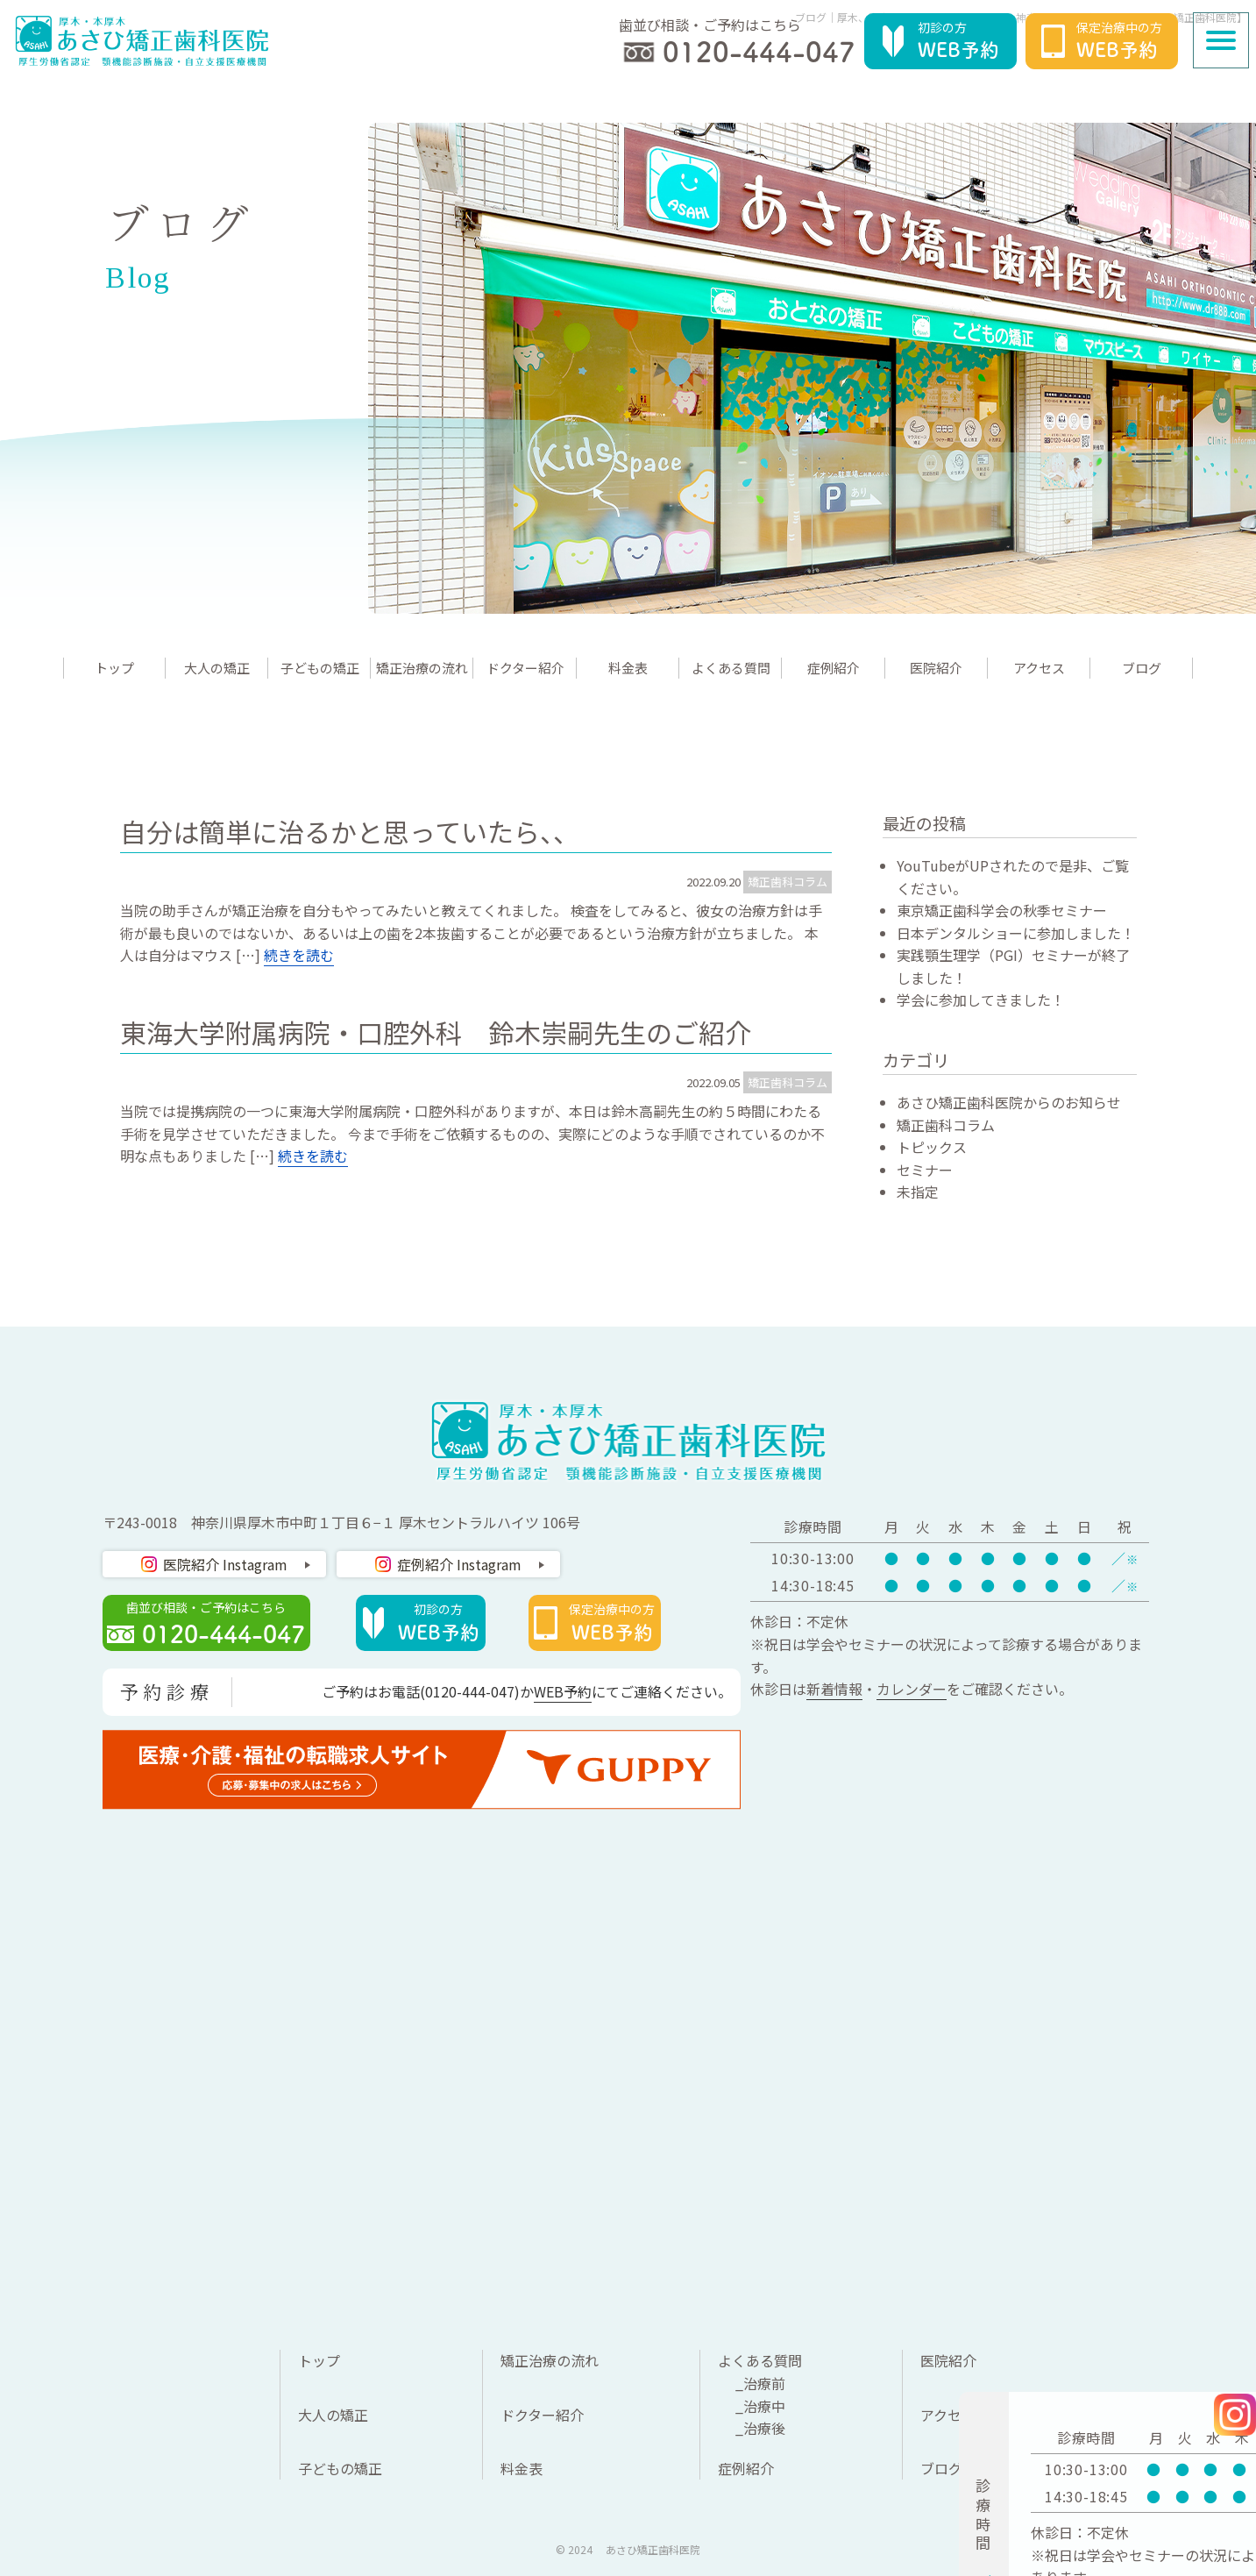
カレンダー (911, 1688)
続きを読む (299, 954)
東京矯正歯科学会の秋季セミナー (1002, 910)
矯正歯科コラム (787, 881)
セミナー (925, 1169)
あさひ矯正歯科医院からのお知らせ (1009, 1102)
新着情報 (834, 1688)
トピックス (932, 1146)
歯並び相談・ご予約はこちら (215, 1624)
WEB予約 (563, 1691)
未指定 (918, 1191)
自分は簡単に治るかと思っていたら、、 (349, 831)
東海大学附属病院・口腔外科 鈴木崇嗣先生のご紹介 (435, 1032)
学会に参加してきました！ (981, 999)
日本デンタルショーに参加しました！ (1016, 932)
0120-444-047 (469, 1691)
